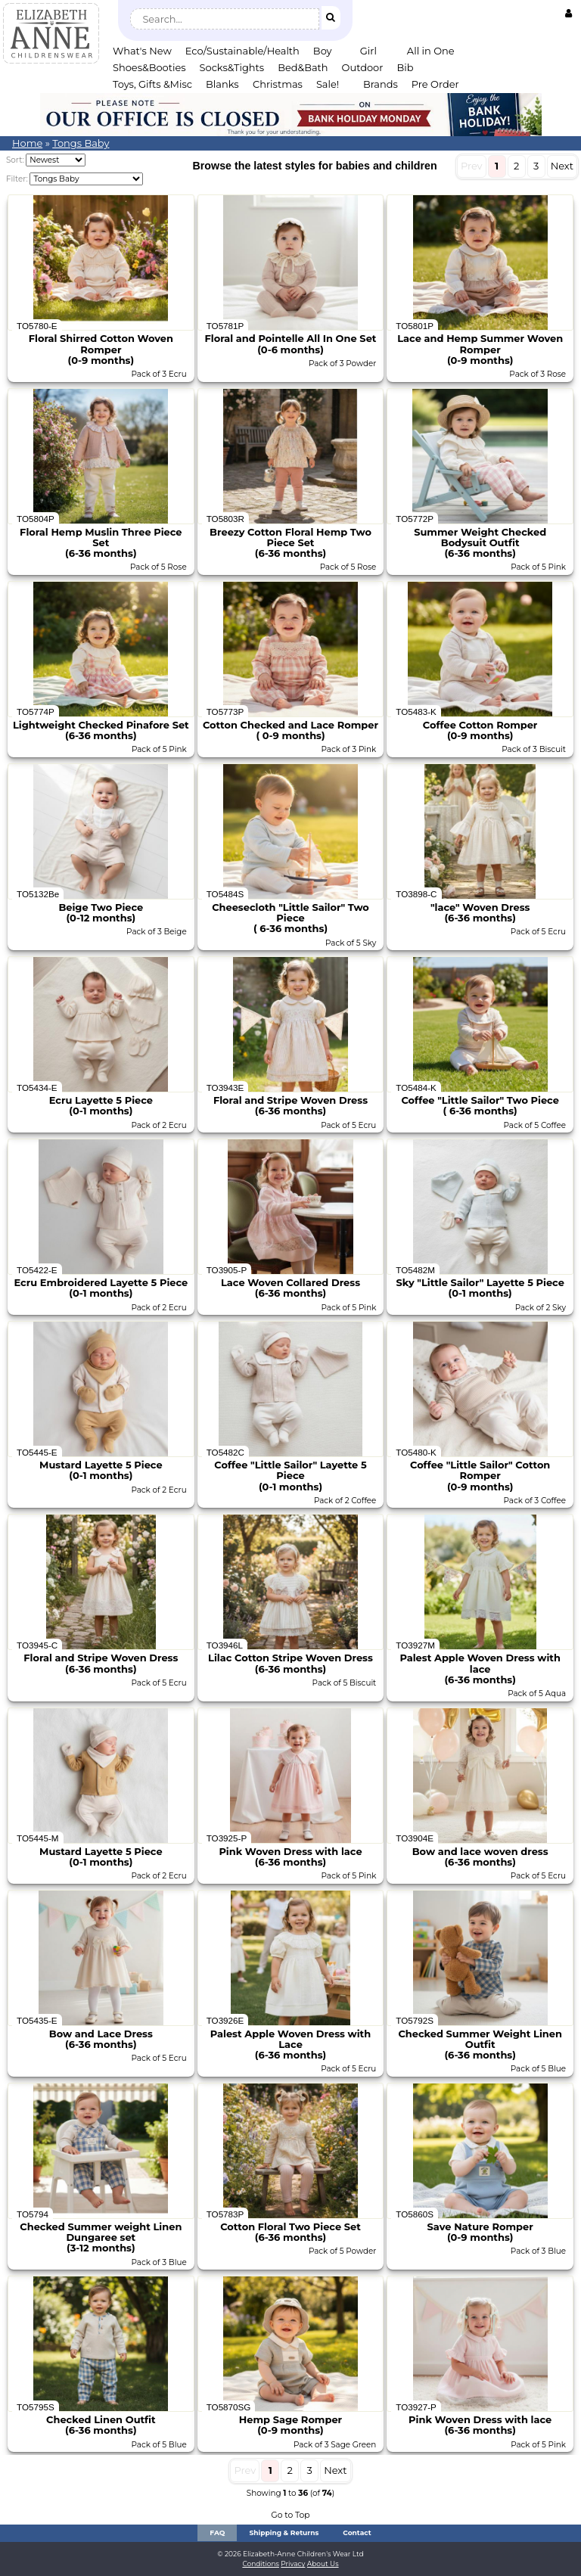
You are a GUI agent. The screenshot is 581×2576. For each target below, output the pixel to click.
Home (27, 143)
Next (562, 166)
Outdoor (363, 67)
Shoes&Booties (149, 67)
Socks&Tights (232, 67)
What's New (142, 51)
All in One (431, 51)
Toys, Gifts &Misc (152, 84)
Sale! (327, 84)
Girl (368, 51)
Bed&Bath (303, 67)
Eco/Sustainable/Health (242, 51)
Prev (472, 166)
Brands (380, 84)
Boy (322, 51)
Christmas (278, 84)
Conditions (260, 2563)
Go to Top (290, 2515)
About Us (323, 2563)
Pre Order (435, 84)
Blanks (222, 84)
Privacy (293, 2563)
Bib (404, 67)
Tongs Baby (80, 143)
